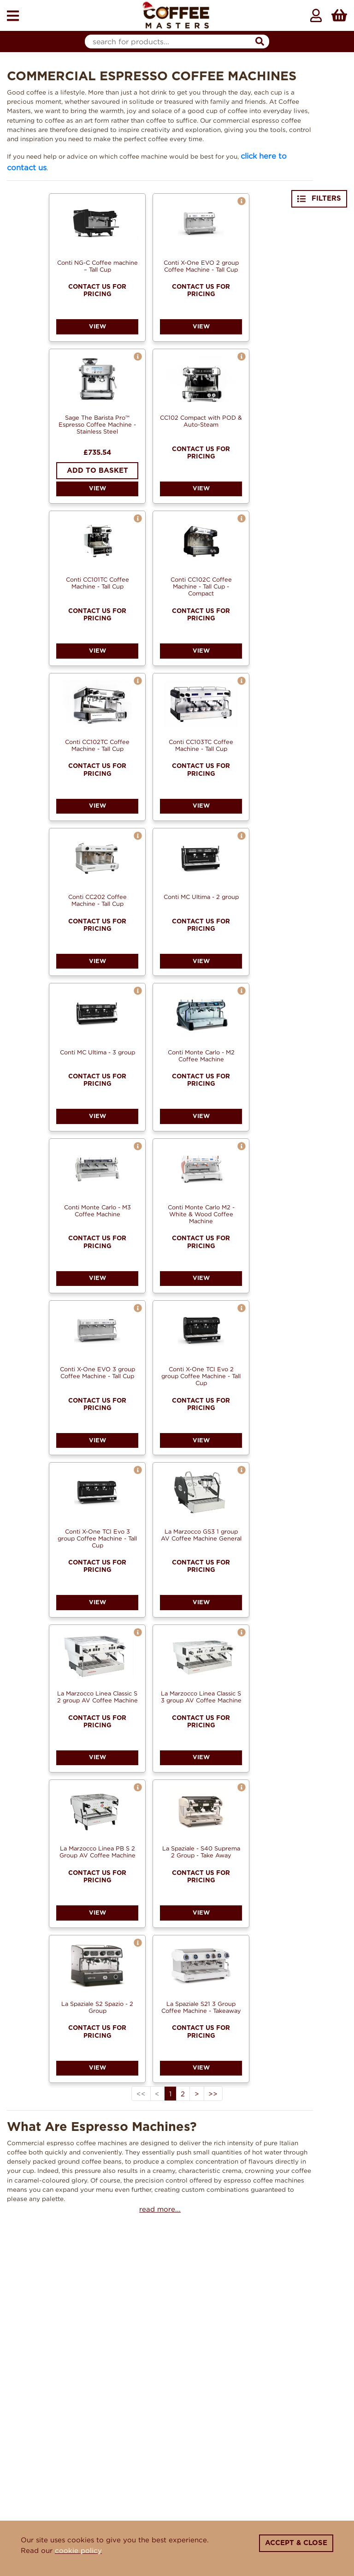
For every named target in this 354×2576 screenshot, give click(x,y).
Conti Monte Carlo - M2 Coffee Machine (201, 1055)
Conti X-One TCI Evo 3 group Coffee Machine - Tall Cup (97, 1538)
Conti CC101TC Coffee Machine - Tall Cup (97, 582)
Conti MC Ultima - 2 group (201, 896)
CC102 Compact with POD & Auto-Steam (201, 421)
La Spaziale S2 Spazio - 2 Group (97, 2007)
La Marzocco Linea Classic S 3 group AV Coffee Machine (201, 1696)
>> (213, 2093)
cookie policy (78, 2550)
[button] (241, 201)
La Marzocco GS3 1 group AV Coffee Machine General (201, 1534)
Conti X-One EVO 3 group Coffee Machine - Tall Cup (97, 1372)
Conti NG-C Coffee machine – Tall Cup (97, 266)
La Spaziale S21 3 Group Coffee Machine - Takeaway (201, 2007)
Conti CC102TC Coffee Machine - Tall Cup (97, 745)
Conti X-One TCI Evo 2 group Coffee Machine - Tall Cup (201, 1376)
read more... (160, 2209)
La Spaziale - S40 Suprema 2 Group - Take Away (201, 1851)
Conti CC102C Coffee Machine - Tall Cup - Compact (201, 586)
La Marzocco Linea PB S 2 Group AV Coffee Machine (97, 1851)
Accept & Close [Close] (296, 2543)
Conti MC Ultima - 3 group (97, 1052)
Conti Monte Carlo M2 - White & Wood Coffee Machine (201, 1214)
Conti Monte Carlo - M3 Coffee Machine (97, 1210)
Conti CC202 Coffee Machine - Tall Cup (97, 900)
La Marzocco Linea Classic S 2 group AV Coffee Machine (97, 1696)
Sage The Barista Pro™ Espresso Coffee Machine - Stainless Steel (97, 424)
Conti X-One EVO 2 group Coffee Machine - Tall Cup (201, 266)
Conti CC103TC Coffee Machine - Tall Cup (201, 745)
